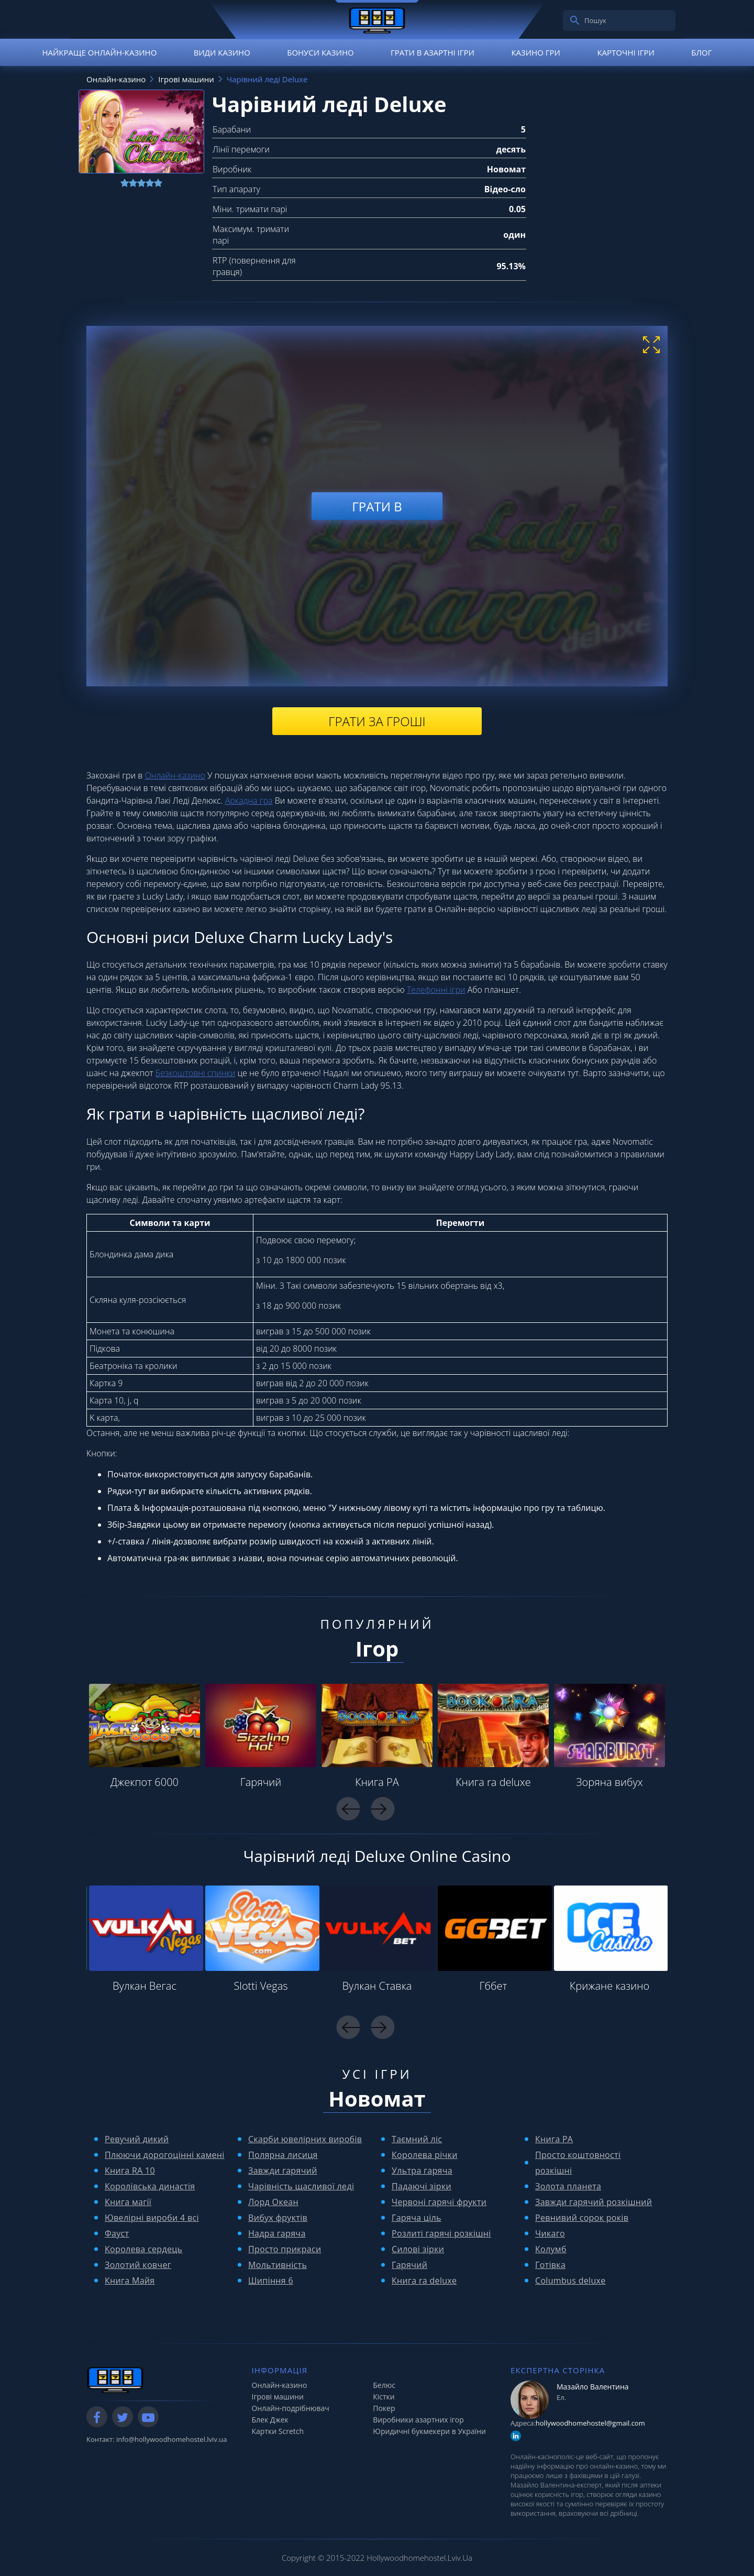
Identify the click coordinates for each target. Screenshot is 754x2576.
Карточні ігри (626, 52)
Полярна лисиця (283, 2155)
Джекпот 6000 (144, 1782)
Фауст (117, 2233)
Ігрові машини (278, 2397)
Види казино (222, 52)
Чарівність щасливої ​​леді (301, 2186)
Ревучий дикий (137, 2139)
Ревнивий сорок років (581, 2217)
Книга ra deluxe (493, 1782)
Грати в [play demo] (377, 505)
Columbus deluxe (570, 2280)
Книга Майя (130, 2280)
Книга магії (128, 2202)
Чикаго (550, 2233)
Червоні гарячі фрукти (439, 2202)
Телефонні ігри (436, 989)
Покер (384, 2408)
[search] (575, 20)
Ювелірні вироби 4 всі (152, 2217)
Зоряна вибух (609, 1782)
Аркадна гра (249, 800)
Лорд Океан (273, 2202)
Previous (348, 1809)
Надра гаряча (277, 2233)
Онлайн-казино (175, 775)
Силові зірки (418, 2249)
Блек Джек (270, 2420)
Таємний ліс (417, 2139)
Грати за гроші (376, 721)
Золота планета (568, 2186)
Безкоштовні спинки (196, 1073)
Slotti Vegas (260, 1986)
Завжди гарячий (282, 2170)
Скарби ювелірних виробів (305, 2139)
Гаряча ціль (416, 2217)
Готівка (550, 2265)
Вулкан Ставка (377, 1986)
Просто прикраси (284, 2249)
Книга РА (377, 1782)
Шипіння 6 (270, 2280)
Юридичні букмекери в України (429, 2431)
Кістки (384, 2397)
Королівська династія (150, 2186)
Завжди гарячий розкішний (593, 2202)
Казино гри (535, 52)
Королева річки (425, 2155)
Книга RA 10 (130, 2170)
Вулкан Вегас (144, 1986)
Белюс (384, 2385)
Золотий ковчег (138, 2265)
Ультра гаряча (422, 2170)
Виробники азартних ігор (418, 2420)
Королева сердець (143, 2249)
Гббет (493, 1986)
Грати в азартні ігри (432, 52)
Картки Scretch (278, 2431)
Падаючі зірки (421, 2186)
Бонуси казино (320, 52)
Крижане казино (609, 1986)
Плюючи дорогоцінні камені (165, 2155)
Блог (701, 52)
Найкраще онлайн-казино (99, 52)
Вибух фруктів (277, 2217)
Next (382, 1809)
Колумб (551, 2249)
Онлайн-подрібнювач (290, 2408)
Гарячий (261, 1782)
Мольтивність (277, 2265)
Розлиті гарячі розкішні (441, 2233)
